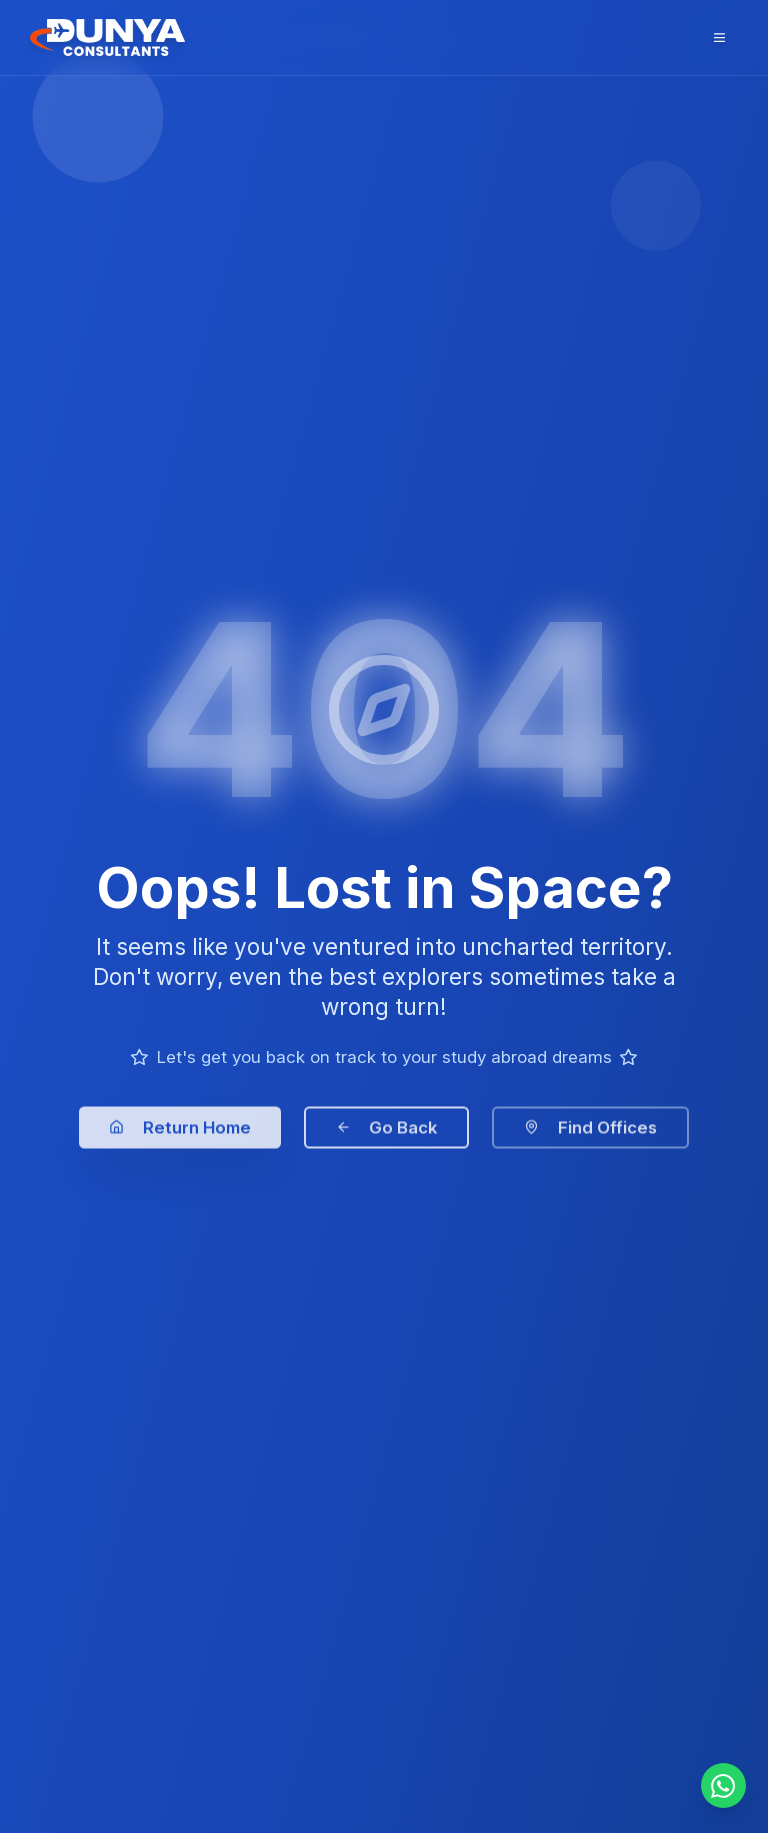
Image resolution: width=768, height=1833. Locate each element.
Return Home (180, 1139)
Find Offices (590, 1139)
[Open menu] (720, 38)
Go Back (387, 1139)
